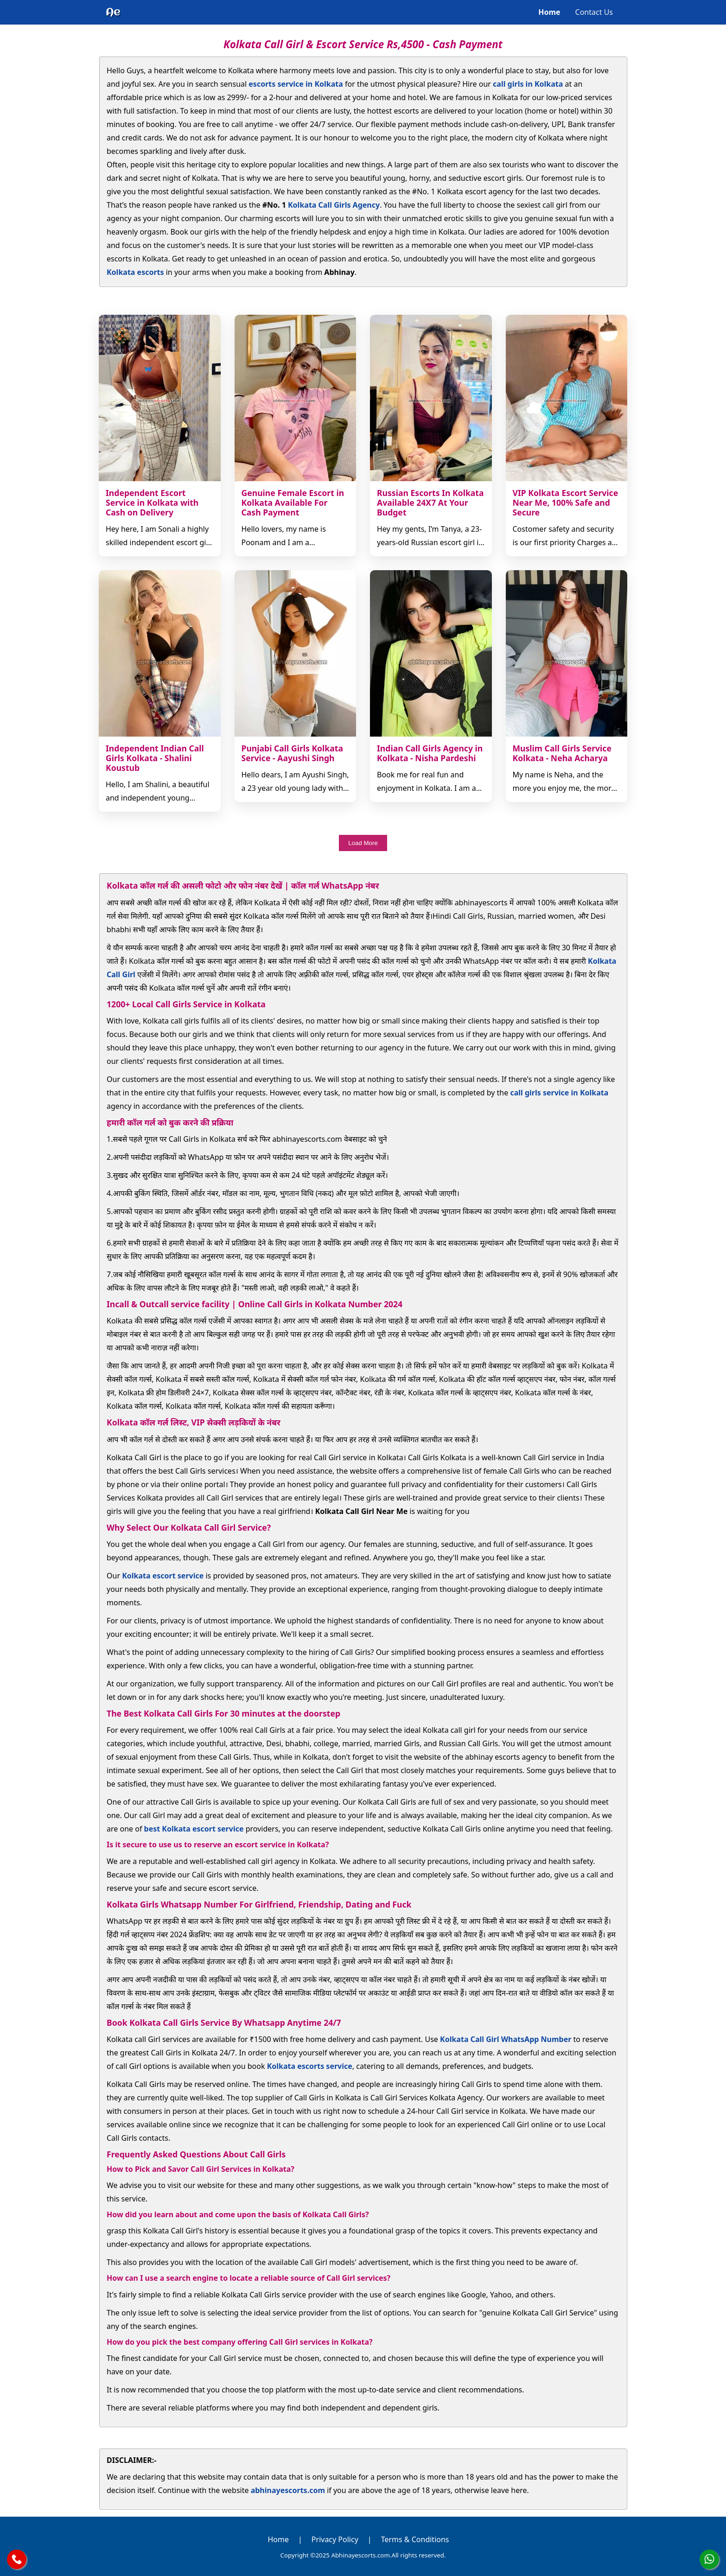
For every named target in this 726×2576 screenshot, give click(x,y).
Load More (363, 843)
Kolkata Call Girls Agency (334, 205)
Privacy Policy (335, 2539)
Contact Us (594, 12)
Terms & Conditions (415, 2539)
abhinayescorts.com (288, 2490)
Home (549, 12)
